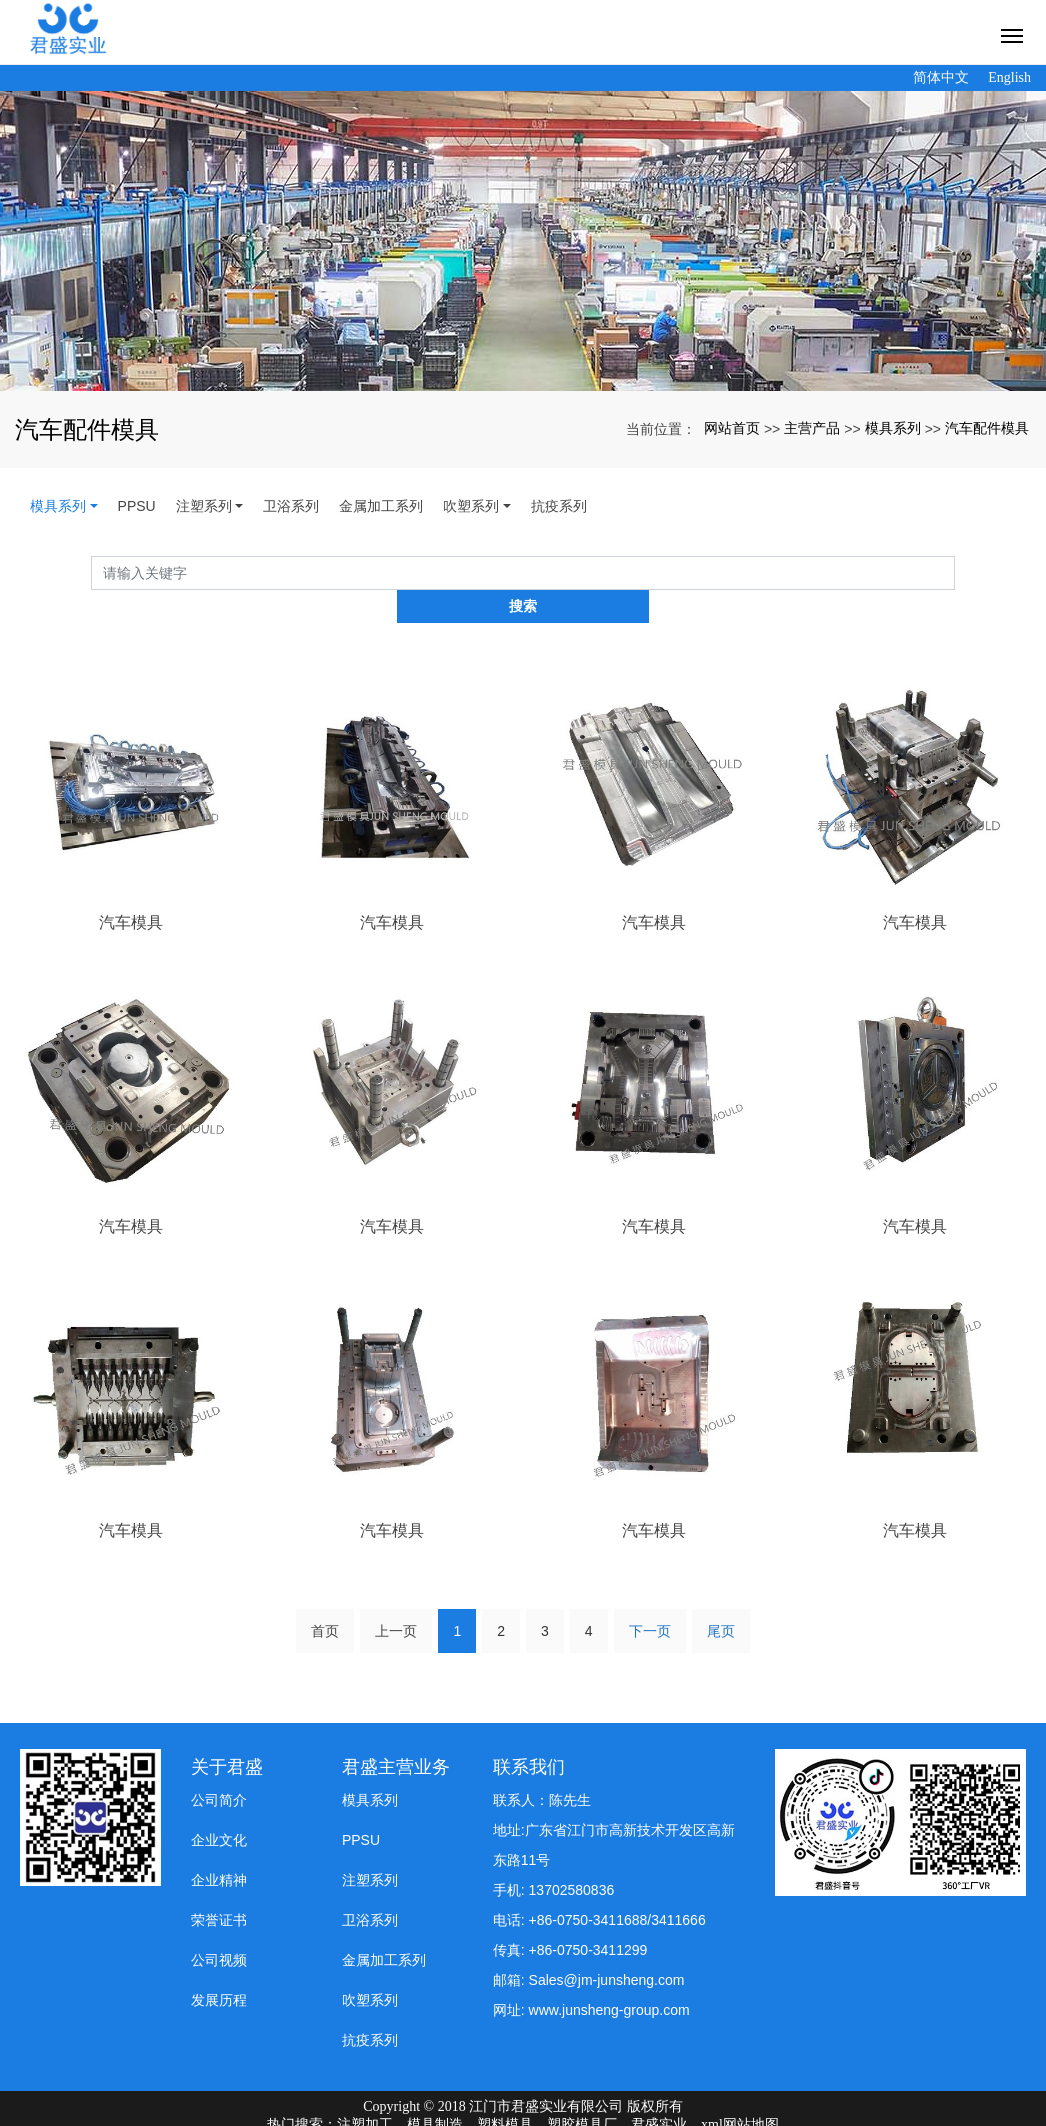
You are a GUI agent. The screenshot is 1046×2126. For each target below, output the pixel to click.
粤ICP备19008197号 (523, 2109)
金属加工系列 (381, 506)
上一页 (396, 1597)
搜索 (955, 573)
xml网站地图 (740, 2091)
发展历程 (219, 1967)
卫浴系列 (291, 506)
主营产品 (812, 428)
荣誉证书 (219, 1887)
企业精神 (219, 1847)
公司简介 (219, 1767)
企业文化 (219, 1807)
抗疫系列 (559, 506)
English (1009, 77)
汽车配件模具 (987, 428)
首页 (325, 1597)
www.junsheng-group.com (609, 1977)
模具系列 (893, 428)
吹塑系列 (471, 506)
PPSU (137, 506)
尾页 (721, 1597)
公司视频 (219, 1927)
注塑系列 (204, 506)
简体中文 (941, 77)
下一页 (650, 1597)
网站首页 (732, 428)
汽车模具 (131, 888)
